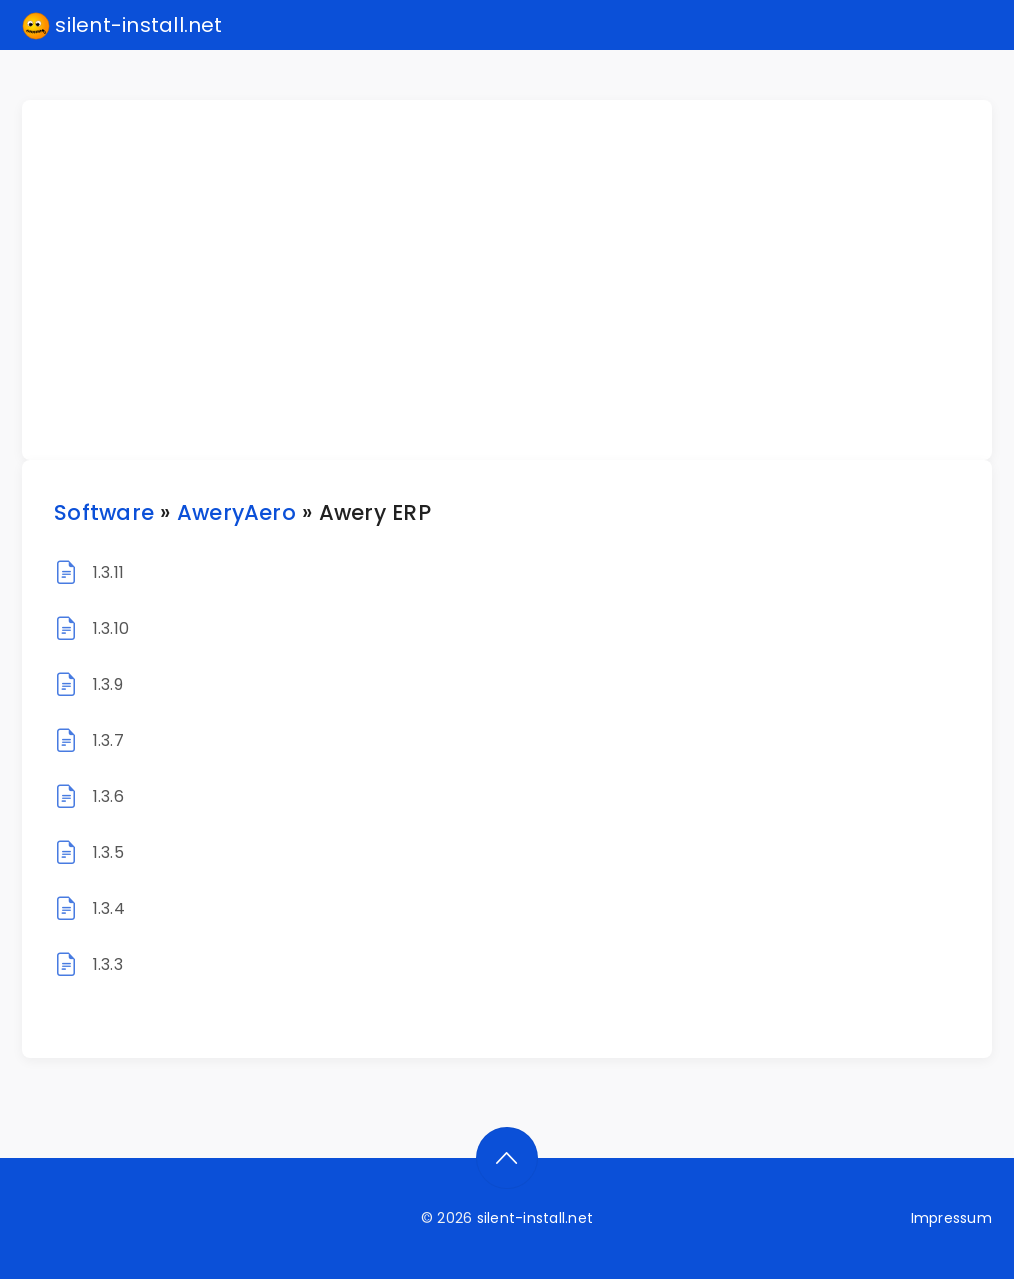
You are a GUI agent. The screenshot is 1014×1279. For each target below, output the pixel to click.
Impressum (951, 1218)
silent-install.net (122, 26)
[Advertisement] (519, 280)
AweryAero (236, 512)
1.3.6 (108, 796)
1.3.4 (109, 908)
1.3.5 (108, 852)
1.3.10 (111, 628)
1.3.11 (108, 572)
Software (104, 512)
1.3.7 (108, 740)
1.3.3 (108, 964)
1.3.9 (108, 684)
